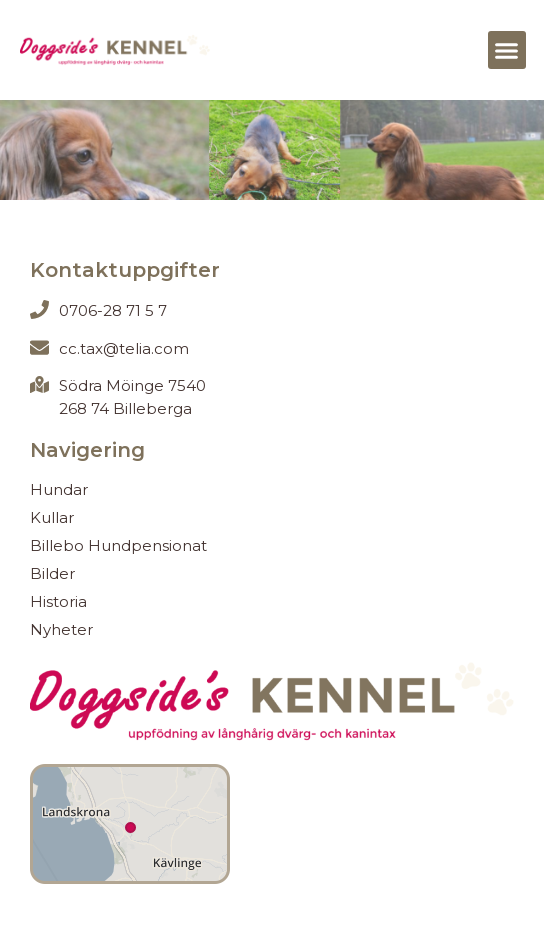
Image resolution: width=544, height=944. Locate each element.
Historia (58, 601)
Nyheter (61, 629)
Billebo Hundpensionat (118, 545)
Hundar (59, 489)
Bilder (52, 573)
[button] (507, 50)
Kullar (52, 517)
